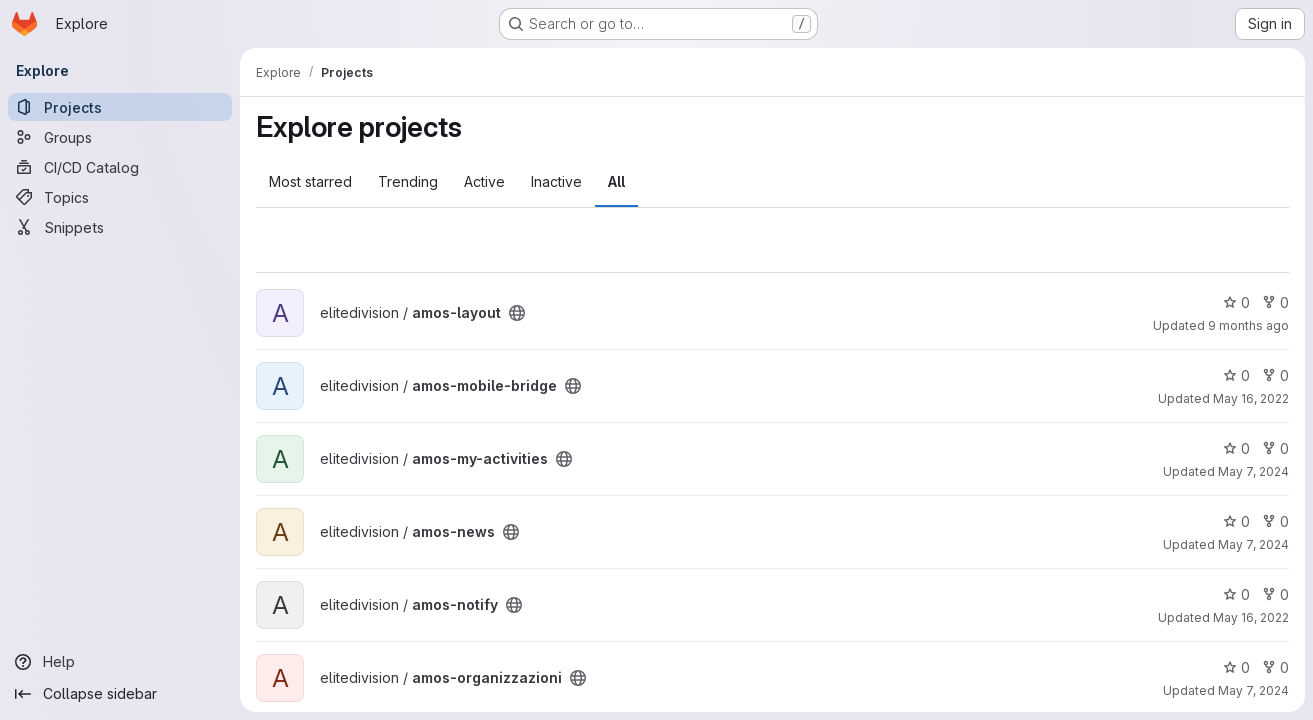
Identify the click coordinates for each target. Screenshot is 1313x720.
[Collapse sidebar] (120, 694)
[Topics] (120, 197)
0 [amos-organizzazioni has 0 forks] (1275, 667)
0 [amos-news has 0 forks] (1275, 521)
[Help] (120, 662)
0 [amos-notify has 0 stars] (1236, 594)
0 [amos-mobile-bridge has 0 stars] (1236, 375)
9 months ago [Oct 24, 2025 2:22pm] (1248, 325)
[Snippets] (120, 227)
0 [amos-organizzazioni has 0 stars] (1236, 667)
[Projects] (120, 107)
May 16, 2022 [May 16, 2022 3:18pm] (1251, 617)
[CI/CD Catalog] (120, 167)
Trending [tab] (408, 181)
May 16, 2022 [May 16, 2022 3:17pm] (1251, 398)
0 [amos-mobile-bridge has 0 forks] (1275, 375)
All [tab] (616, 181)
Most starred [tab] (310, 181)
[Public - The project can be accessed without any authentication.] (517, 313)
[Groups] (120, 137)
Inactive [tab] (556, 181)
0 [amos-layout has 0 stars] (1236, 302)
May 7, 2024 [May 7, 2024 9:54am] (1253, 690)
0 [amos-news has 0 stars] (1236, 521)
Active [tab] (484, 181)
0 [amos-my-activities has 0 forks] (1275, 448)
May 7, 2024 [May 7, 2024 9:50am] (1253, 471)
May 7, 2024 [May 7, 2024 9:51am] (1253, 544)
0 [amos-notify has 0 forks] (1275, 594)
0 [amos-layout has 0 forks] (1275, 302)
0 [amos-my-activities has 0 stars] (1236, 448)
